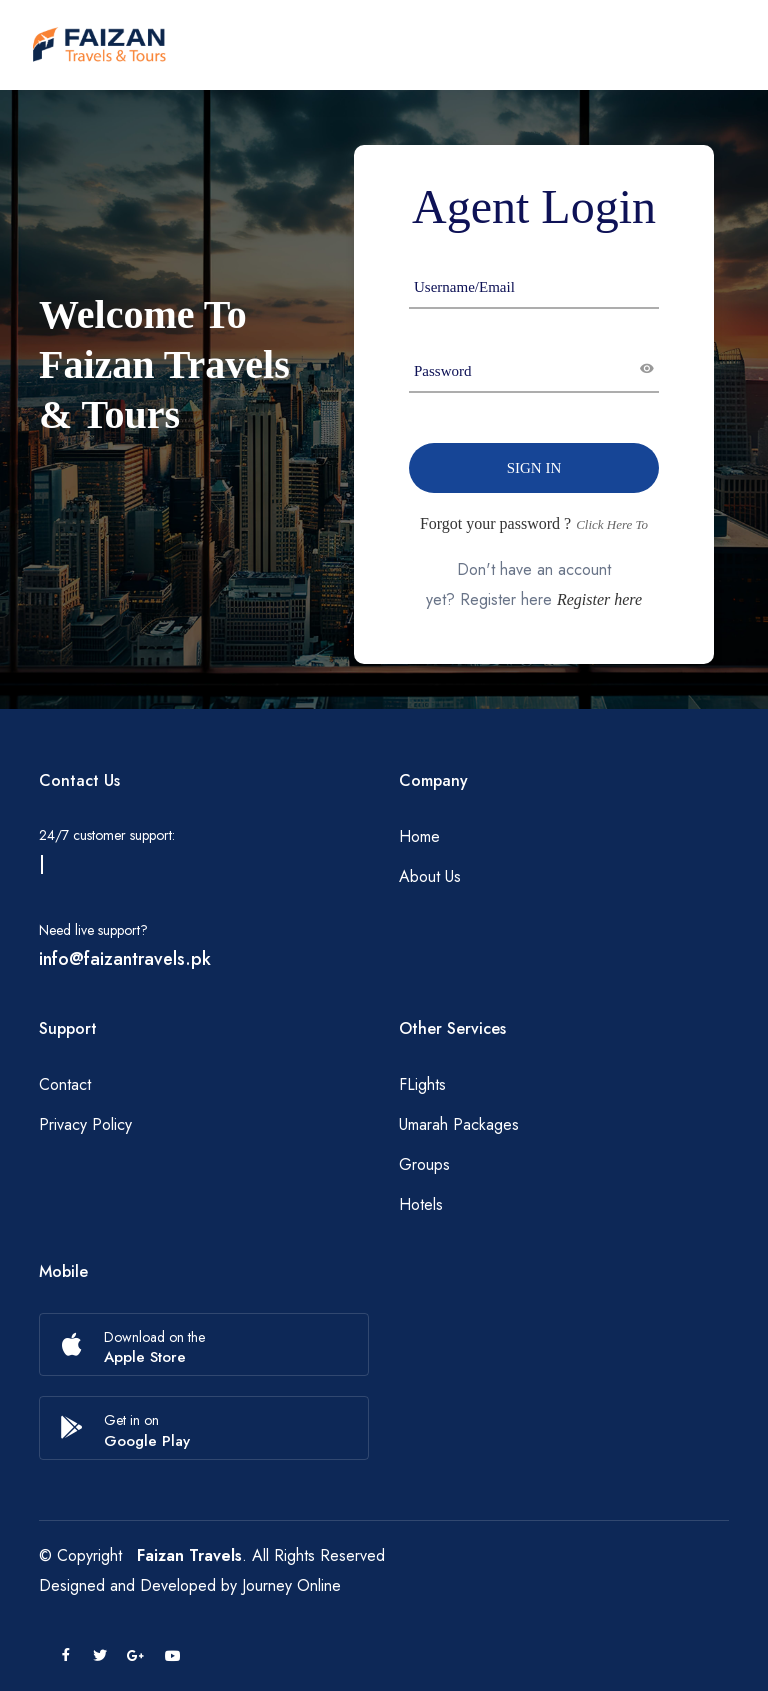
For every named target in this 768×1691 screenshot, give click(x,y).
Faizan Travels (189, 1555)
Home (419, 836)
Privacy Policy (85, 1124)
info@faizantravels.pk (125, 959)
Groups (424, 1164)
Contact (65, 1084)
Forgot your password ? (495, 523)
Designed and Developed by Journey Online (190, 1585)
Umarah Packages (459, 1124)
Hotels (421, 1204)
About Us (430, 876)
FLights (422, 1084)
